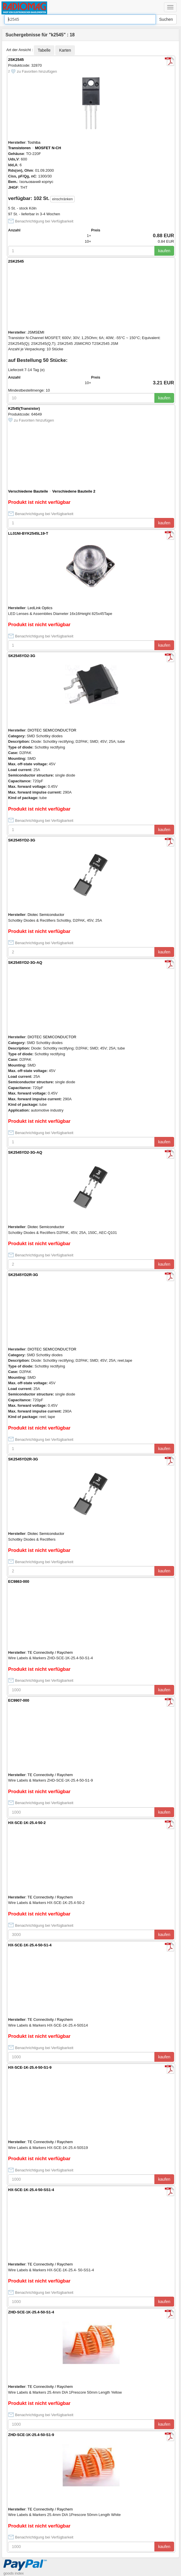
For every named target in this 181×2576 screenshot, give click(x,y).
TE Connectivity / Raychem (50, 1652)
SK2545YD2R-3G (23, 1275)
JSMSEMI (35, 332)
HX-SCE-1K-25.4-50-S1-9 (29, 2067)
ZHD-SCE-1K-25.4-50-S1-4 (31, 2312)
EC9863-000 (18, 1581)
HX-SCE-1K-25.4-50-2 (27, 1823)
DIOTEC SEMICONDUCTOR (51, 730)
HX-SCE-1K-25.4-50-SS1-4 (31, 2190)
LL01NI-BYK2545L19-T (28, 533)
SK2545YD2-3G (21, 656)
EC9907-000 (18, 1700)
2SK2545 (16, 59)
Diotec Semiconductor (45, 914)
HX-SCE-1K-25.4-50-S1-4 (29, 1945)
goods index (13, 2573)
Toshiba (33, 142)
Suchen (166, 19)
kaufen (164, 250)
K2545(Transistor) (24, 408)
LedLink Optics (39, 608)
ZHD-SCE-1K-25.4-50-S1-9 (31, 2435)
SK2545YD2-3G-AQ (25, 962)
